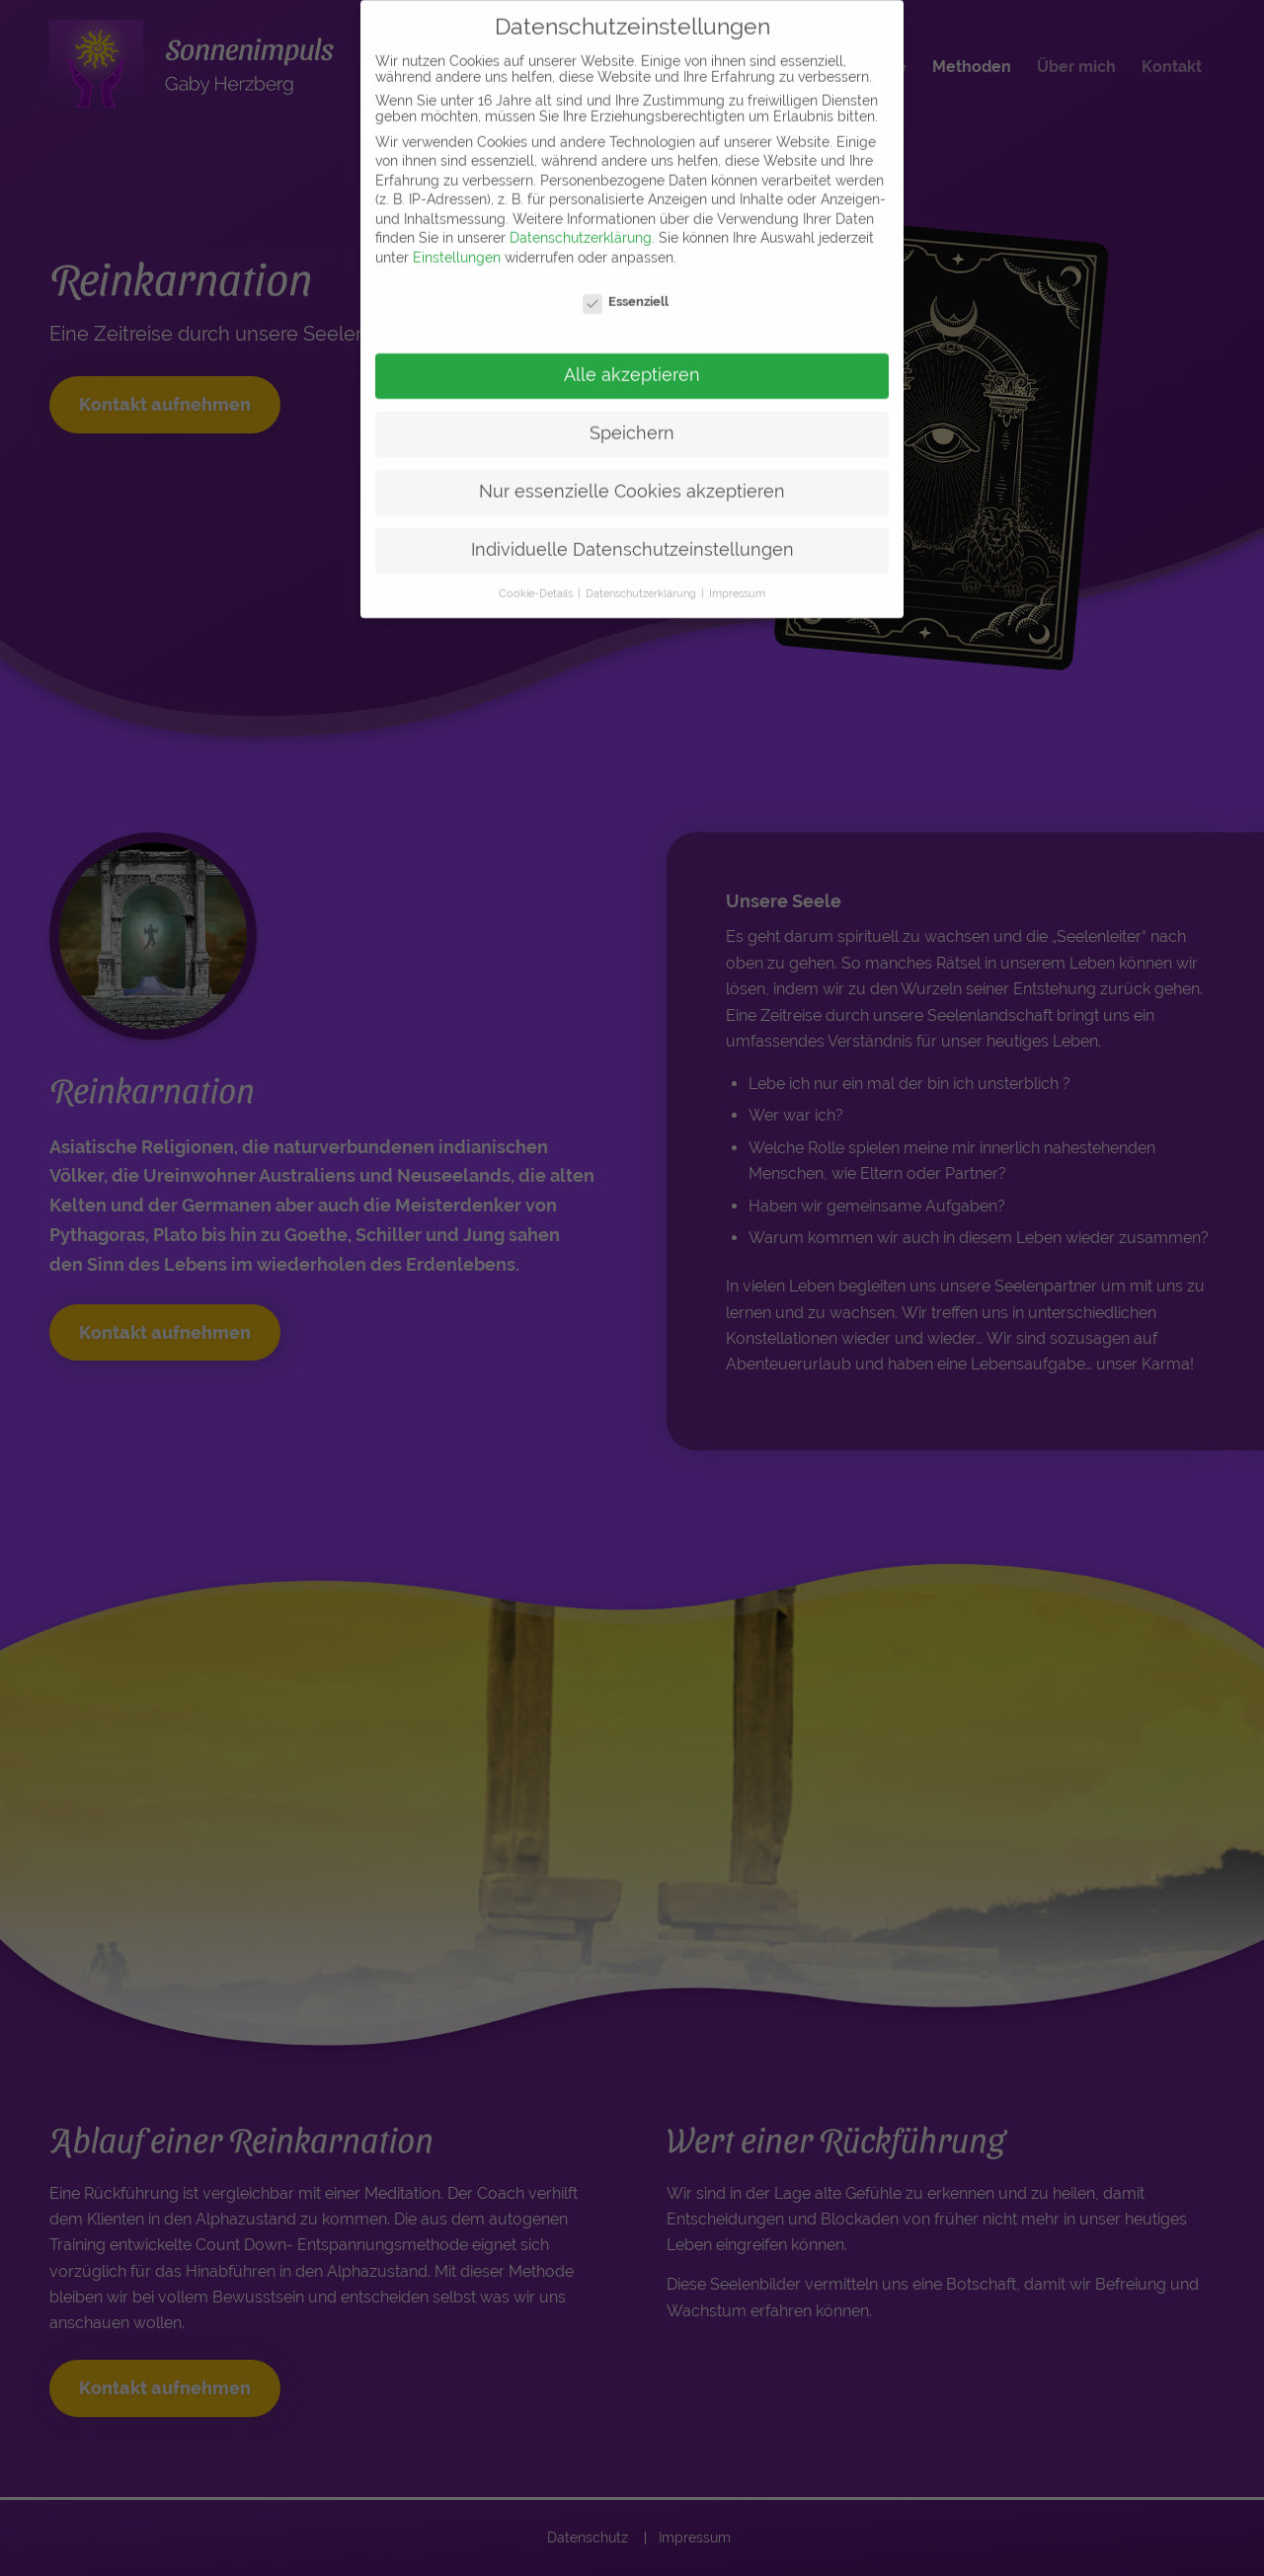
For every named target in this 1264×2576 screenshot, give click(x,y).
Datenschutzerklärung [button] (642, 573)
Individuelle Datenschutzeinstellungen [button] (632, 529)
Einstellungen (457, 237)
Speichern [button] (632, 413)
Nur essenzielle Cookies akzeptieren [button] (632, 471)
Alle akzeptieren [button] (632, 354)
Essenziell (626, 280)
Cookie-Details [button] (537, 573)
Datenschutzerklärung (581, 217)
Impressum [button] (737, 573)
